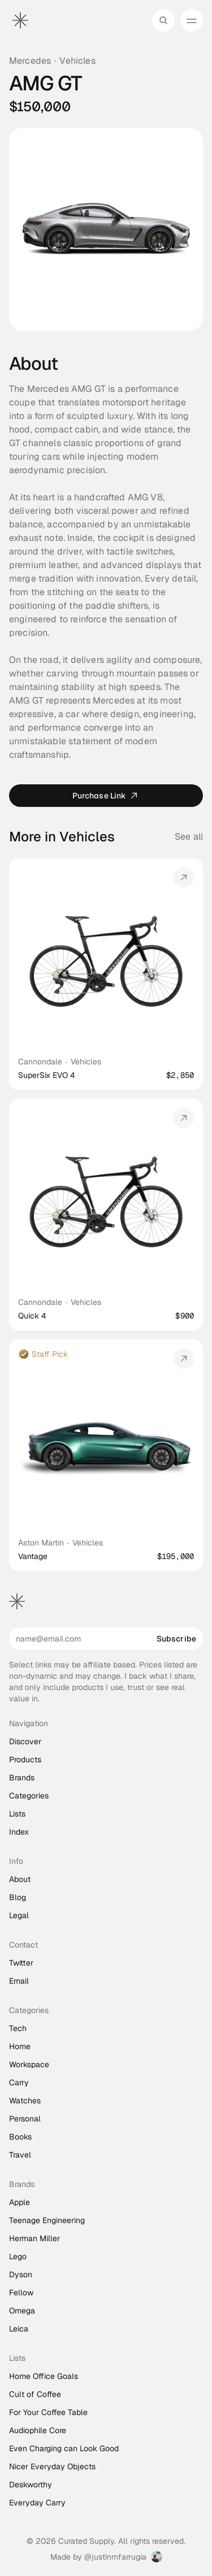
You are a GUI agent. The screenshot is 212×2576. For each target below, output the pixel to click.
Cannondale (40, 1061)
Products (25, 1759)
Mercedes (30, 61)
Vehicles (77, 61)
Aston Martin (41, 1543)
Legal (19, 1915)
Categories (29, 1796)
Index (19, 1832)
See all (189, 836)
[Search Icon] (163, 20)
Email (19, 1981)
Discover (25, 1741)
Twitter (21, 1963)
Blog (17, 1897)
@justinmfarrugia (115, 2557)
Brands (21, 1777)
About (20, 1879)
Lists (17, 1814)
